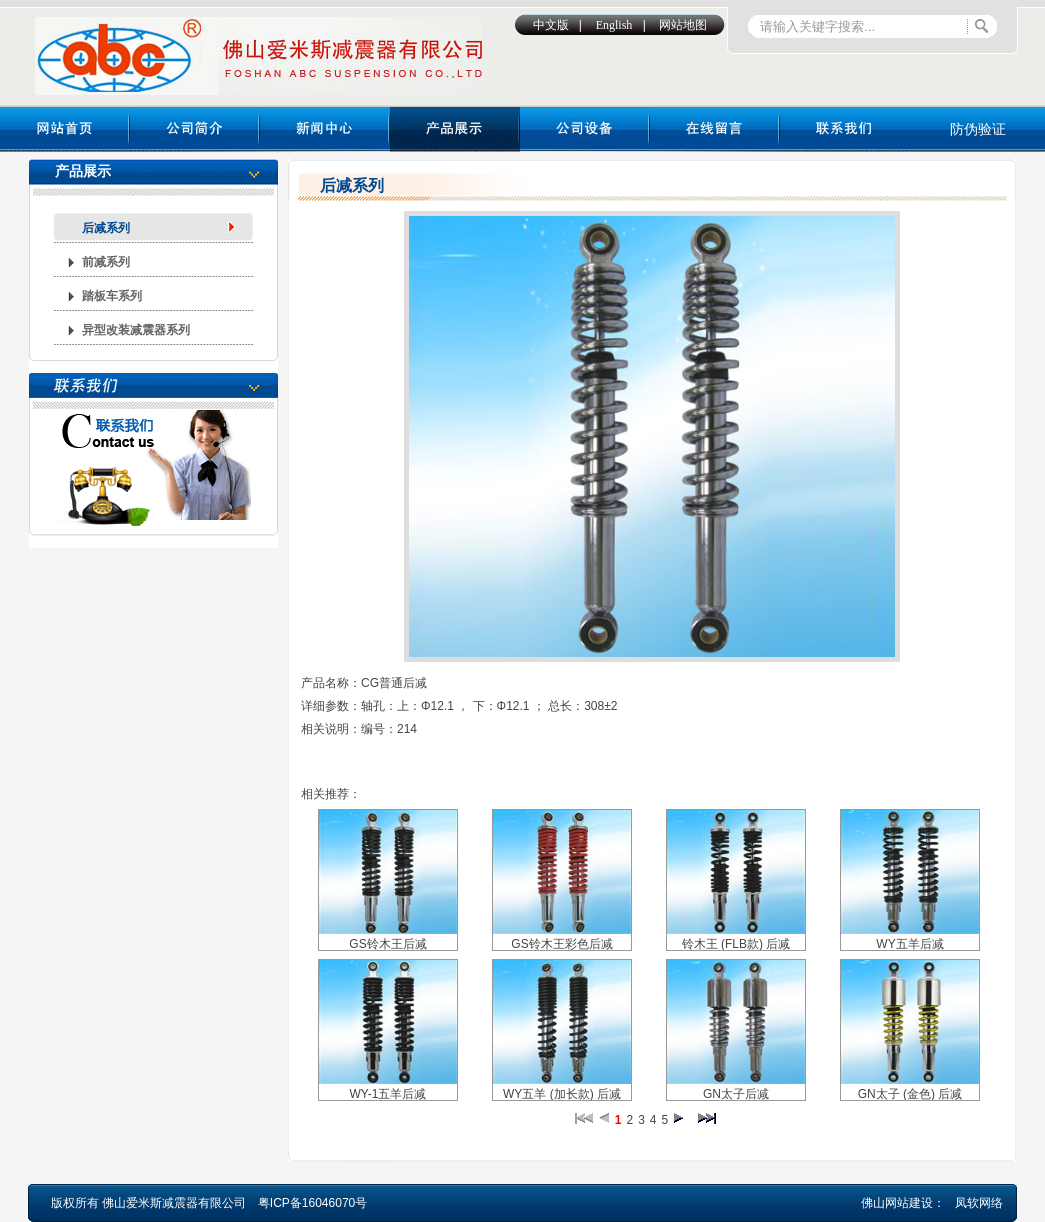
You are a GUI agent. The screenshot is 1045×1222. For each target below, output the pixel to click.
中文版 (551, 25)
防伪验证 (978, 129)
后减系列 (106, 228)
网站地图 (683, 25)
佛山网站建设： (903, 1203)
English (614, 25)
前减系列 (106, 262)
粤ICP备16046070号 (312, 1203)
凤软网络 (979, 1203)
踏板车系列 (112, 296)
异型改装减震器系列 (136, 330)
